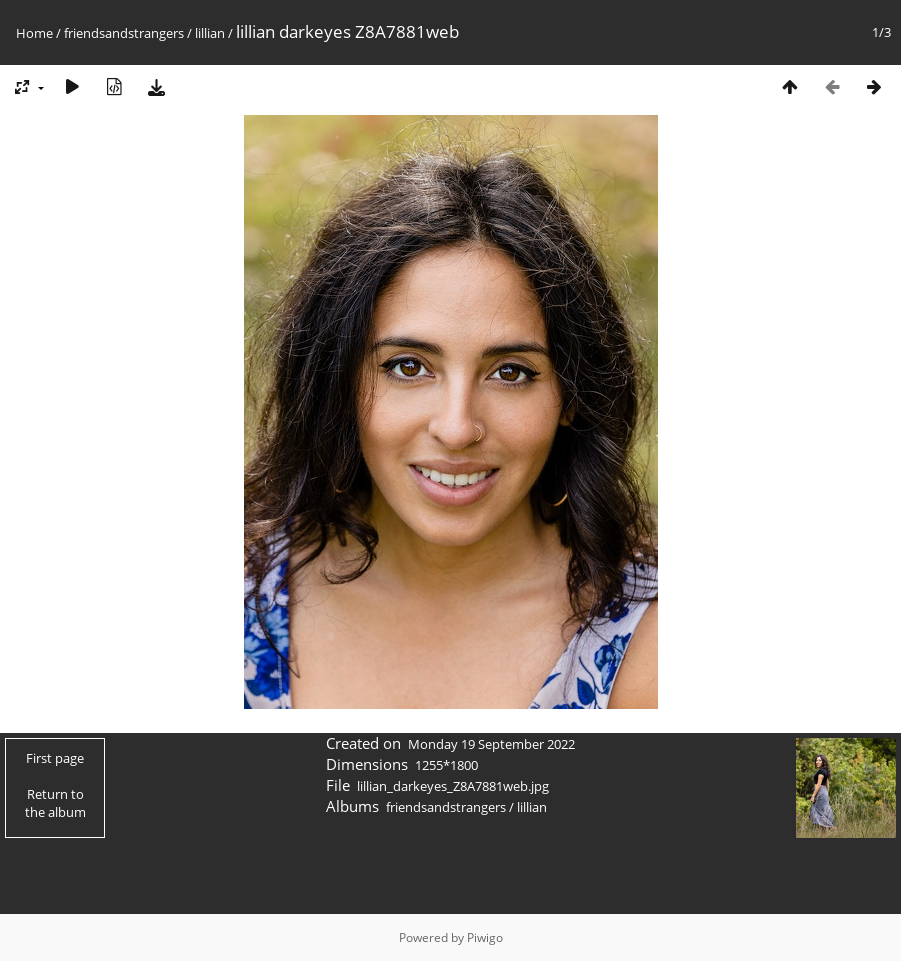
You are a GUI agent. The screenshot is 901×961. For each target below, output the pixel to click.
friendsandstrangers (124, 33)
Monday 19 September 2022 (491, 744)
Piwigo (485, 937)
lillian (210, 33)
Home (34, 33)
